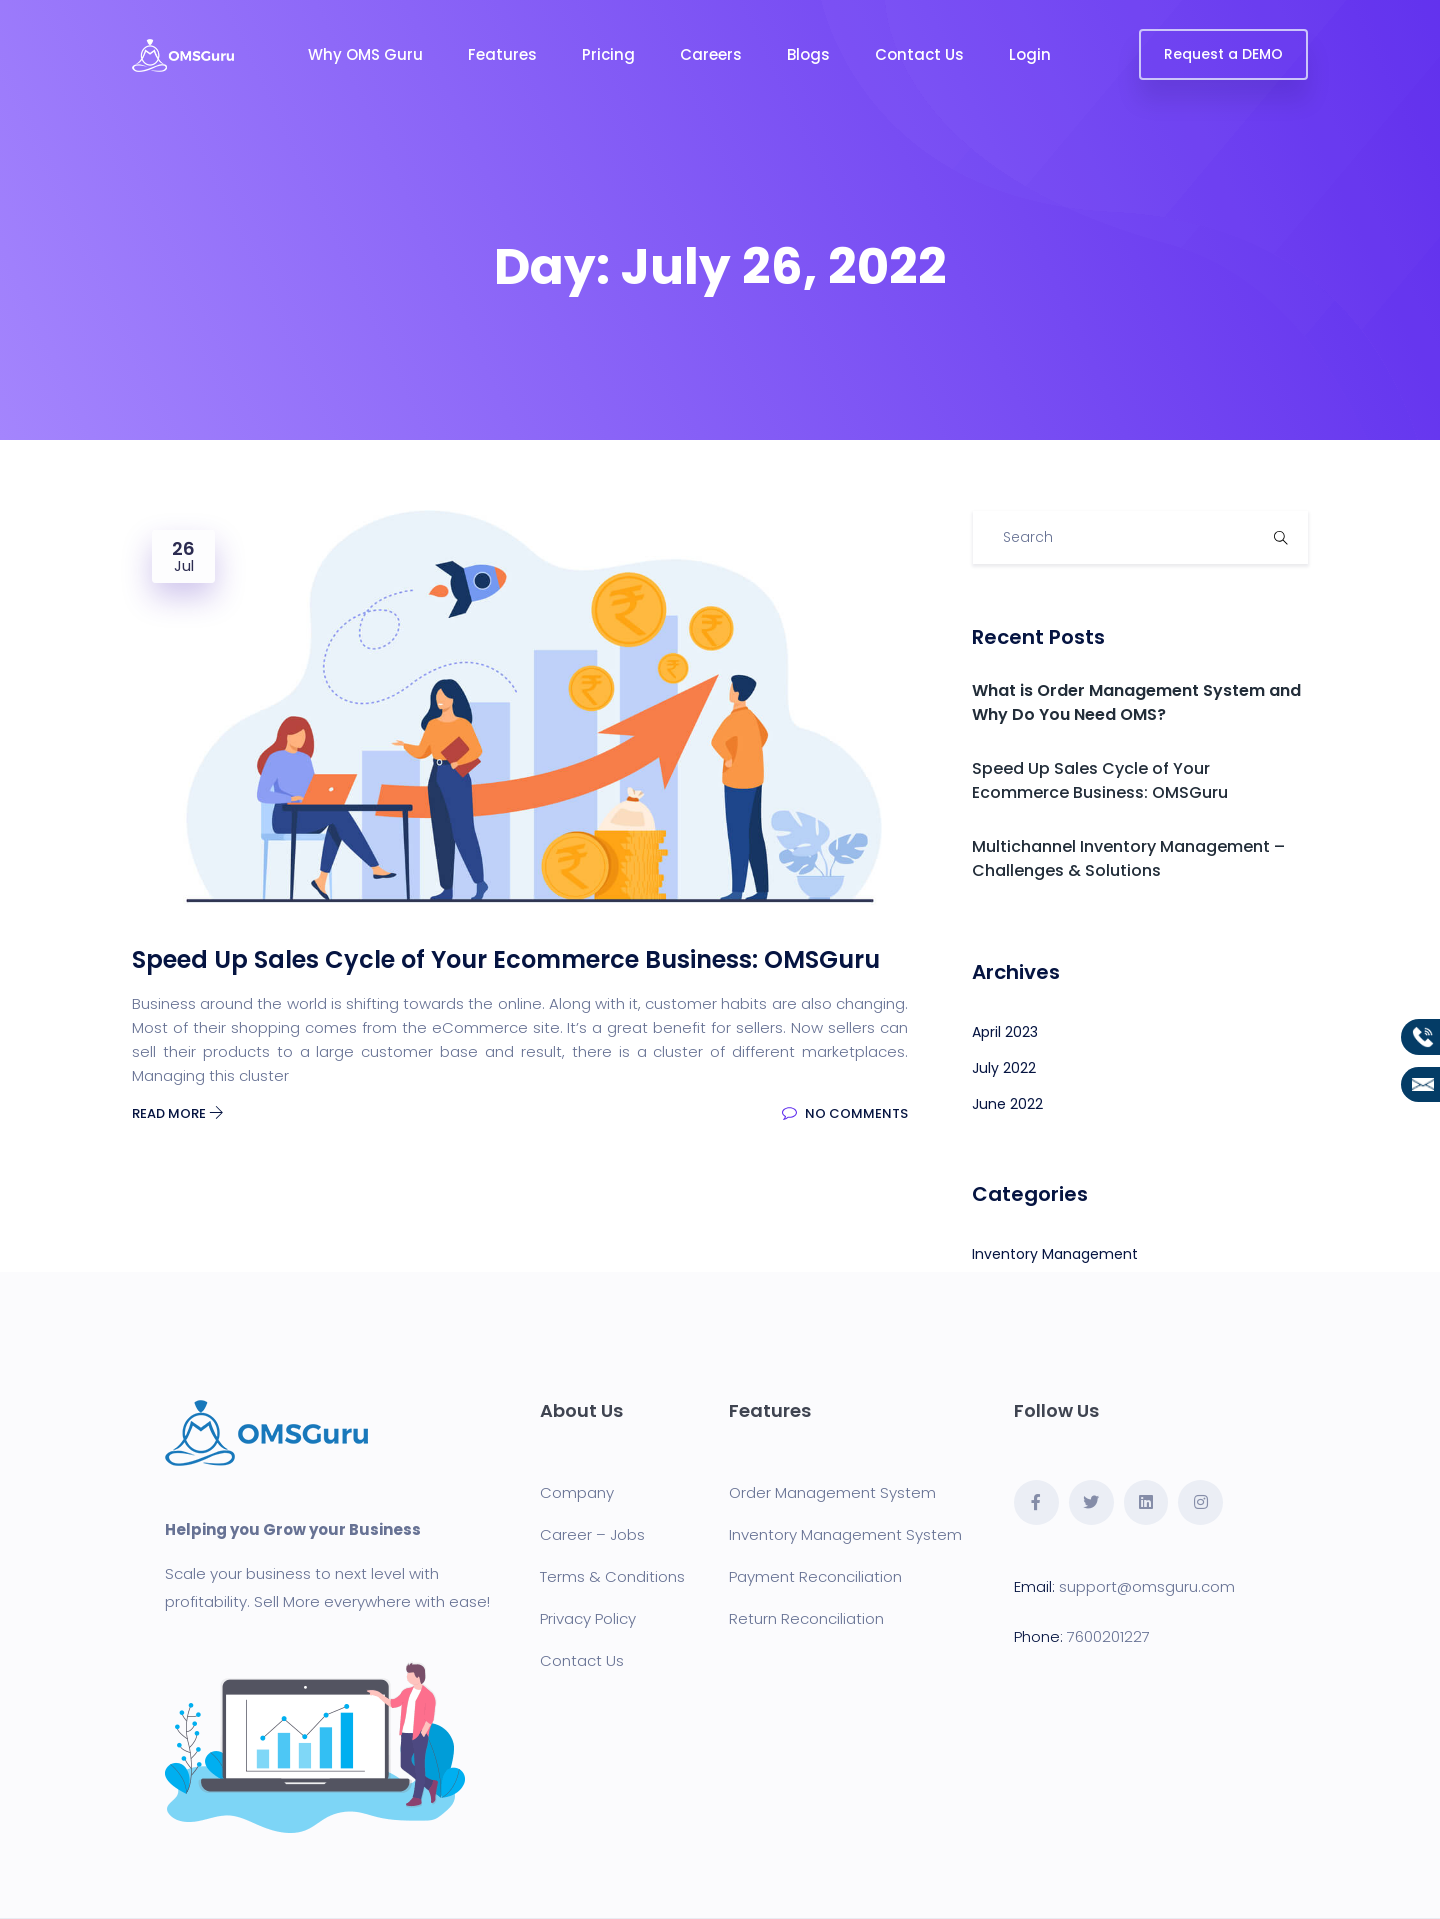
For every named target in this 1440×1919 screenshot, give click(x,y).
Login (1030, 54)
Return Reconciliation (806, 1618)
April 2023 (1005, 1032)
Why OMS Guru (365, 54)
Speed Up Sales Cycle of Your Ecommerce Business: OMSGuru (1100, 780)
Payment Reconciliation (815, 1576)
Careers (711, 54)
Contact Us (919, 54)
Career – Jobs (592, 1534)
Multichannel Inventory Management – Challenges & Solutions (1128, 858)
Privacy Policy (588, 1618)
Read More (178, 1113)
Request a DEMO (1223, 54)
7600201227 (1108, 1636)
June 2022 (1007, 1104)
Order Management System (832, 1492)
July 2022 (1004, 1068)
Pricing (608, 54)
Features (502, 54)
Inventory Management (1055, 1254)
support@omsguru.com (1147, 1586)
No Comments (845, 1113)
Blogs (808, 54)
